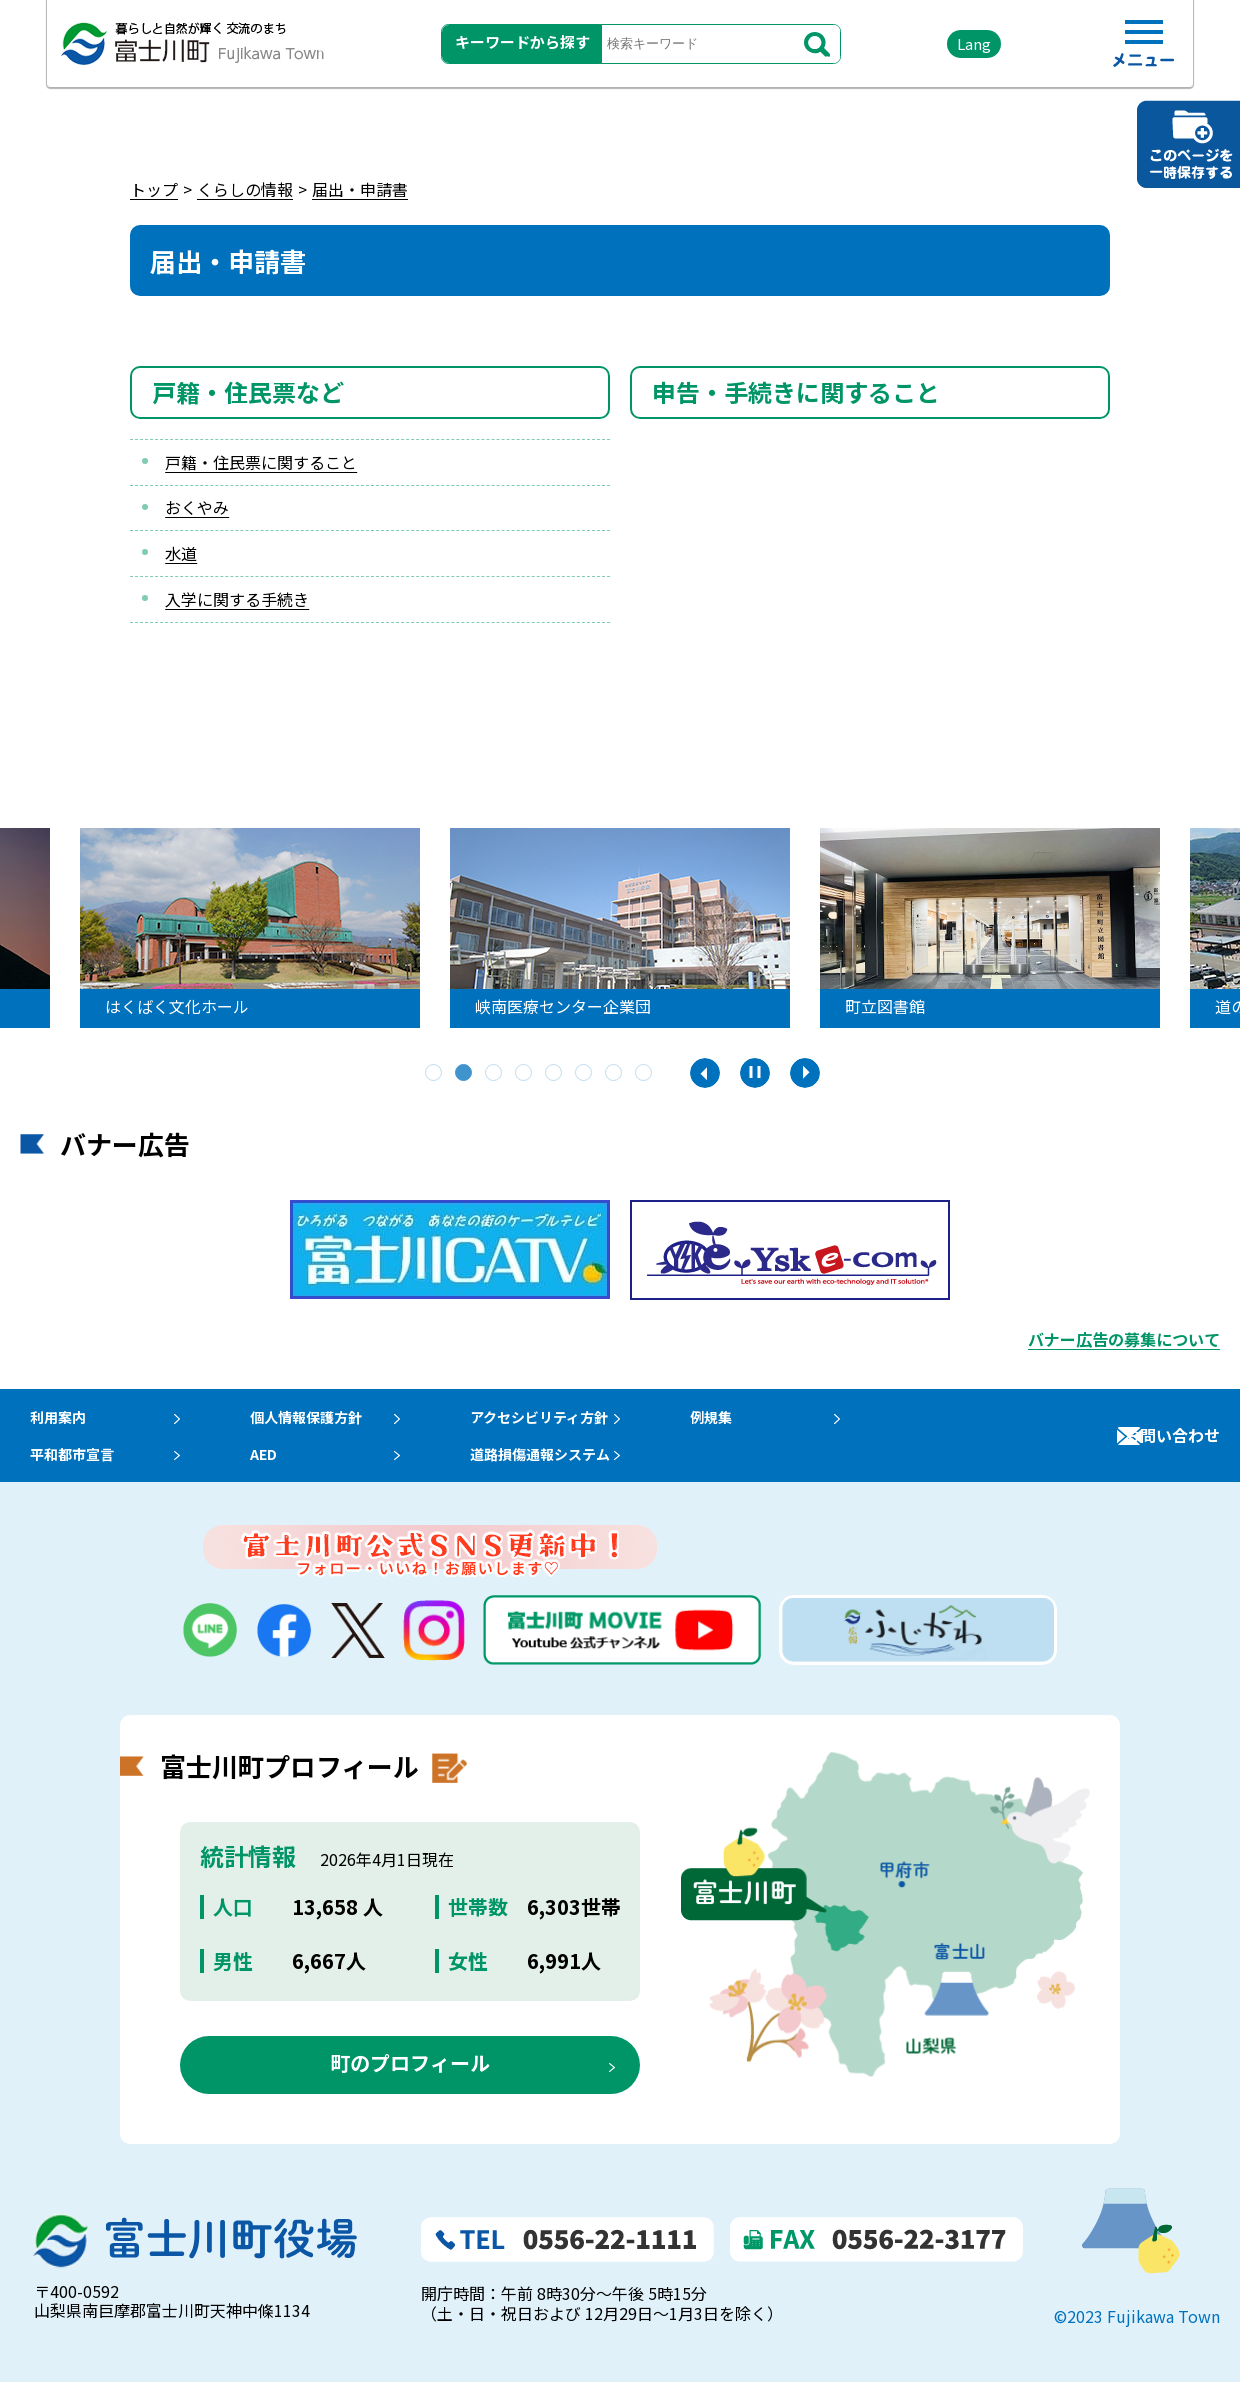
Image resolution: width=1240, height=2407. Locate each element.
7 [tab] (615, 1074)
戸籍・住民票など (248, 391)
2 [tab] (465, 1074)
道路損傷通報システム (570, 1472)
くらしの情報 (245, 189)
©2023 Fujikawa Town (1137, 2341)
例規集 (749, 1423)
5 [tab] (555, 1074)
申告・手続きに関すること (796, 391)
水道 (181, 553)
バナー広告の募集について (1124, 1339)
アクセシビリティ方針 (569, 1423)
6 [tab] (585, 1074)
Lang (941, 49)
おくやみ (197, 507)
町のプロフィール (410, 2087)
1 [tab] (435, 1074)
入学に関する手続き (237, 599)
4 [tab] (525, 1074)
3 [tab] (495, 1074)
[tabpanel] (620, 928)
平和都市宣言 (68, 1472)
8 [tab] (645, 1074)
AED (270, 1472)
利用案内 (52, 1423)
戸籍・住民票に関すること (261, 462)
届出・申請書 (360, 189)
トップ (154, 189)
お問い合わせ (1172, 1447)
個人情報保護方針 (319, 1423)
